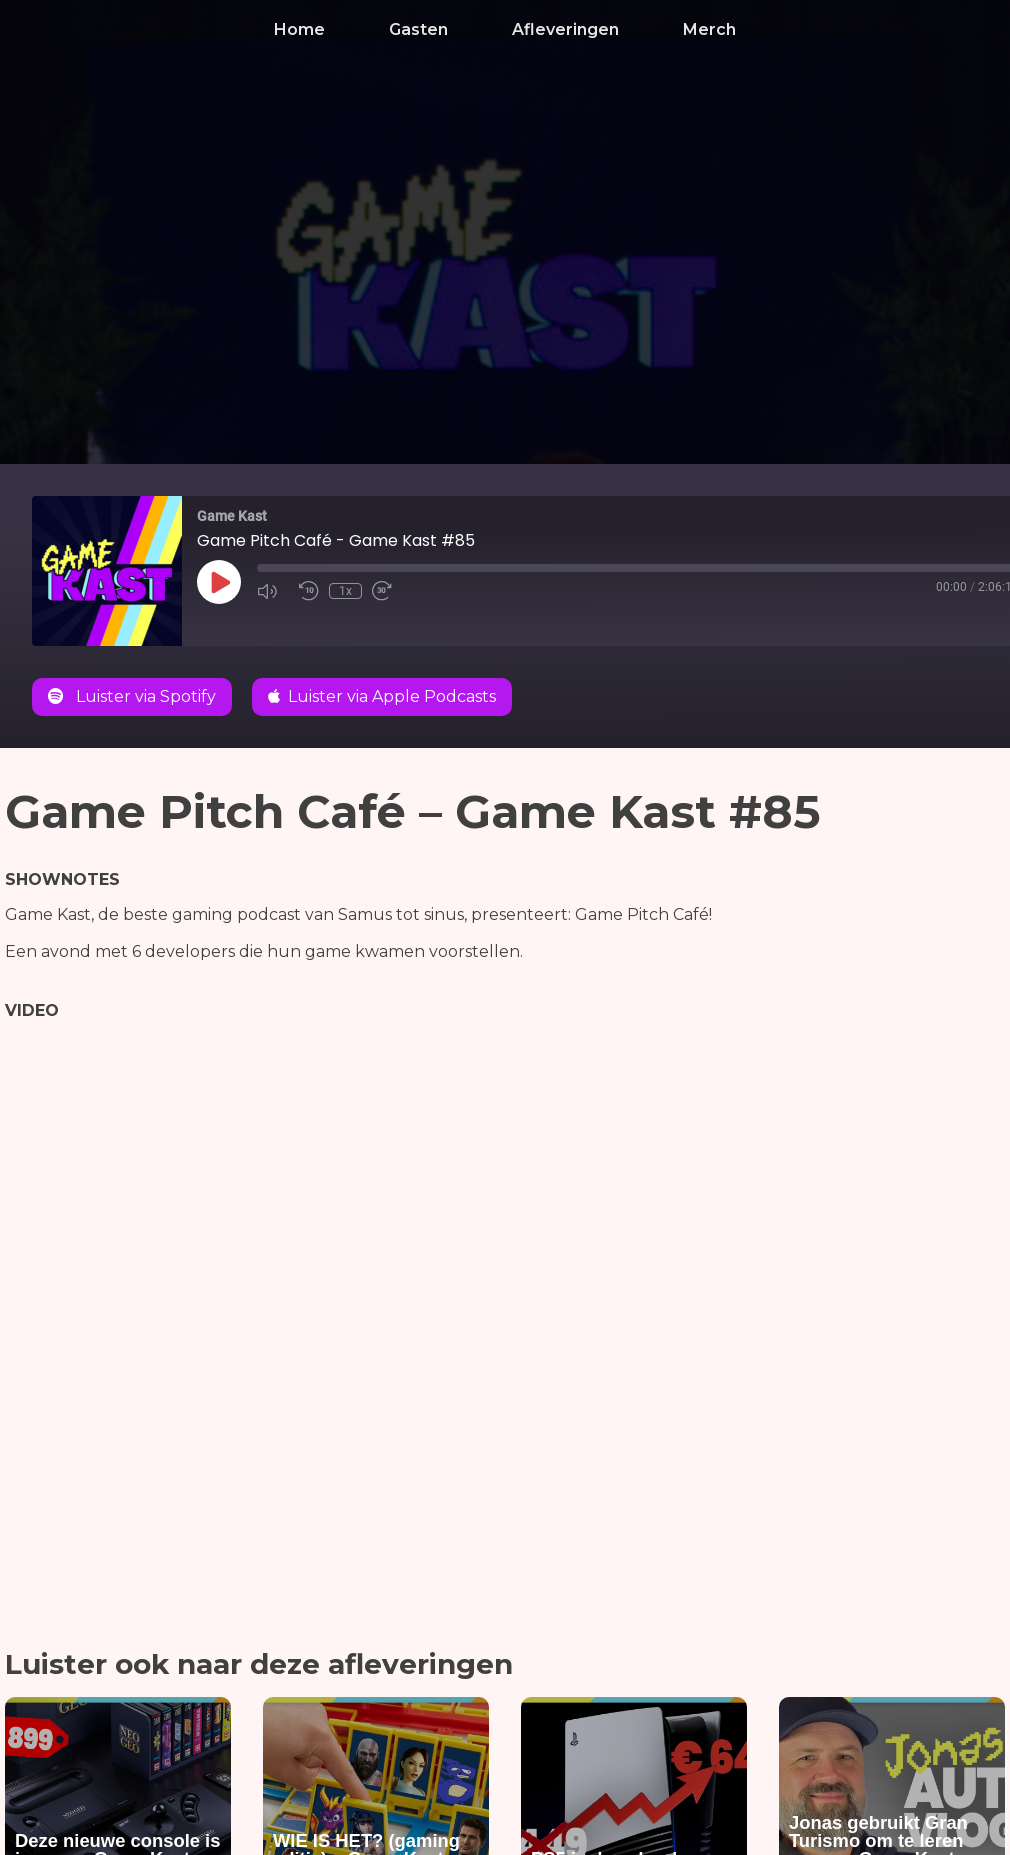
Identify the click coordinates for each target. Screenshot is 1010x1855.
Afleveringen (565, 29)
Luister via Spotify (132, 696)
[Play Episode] (219, 582)
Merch (709, 29)
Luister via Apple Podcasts (382, 696)
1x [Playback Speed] (345, 591)
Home (299, 29)
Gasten (418, 29)
